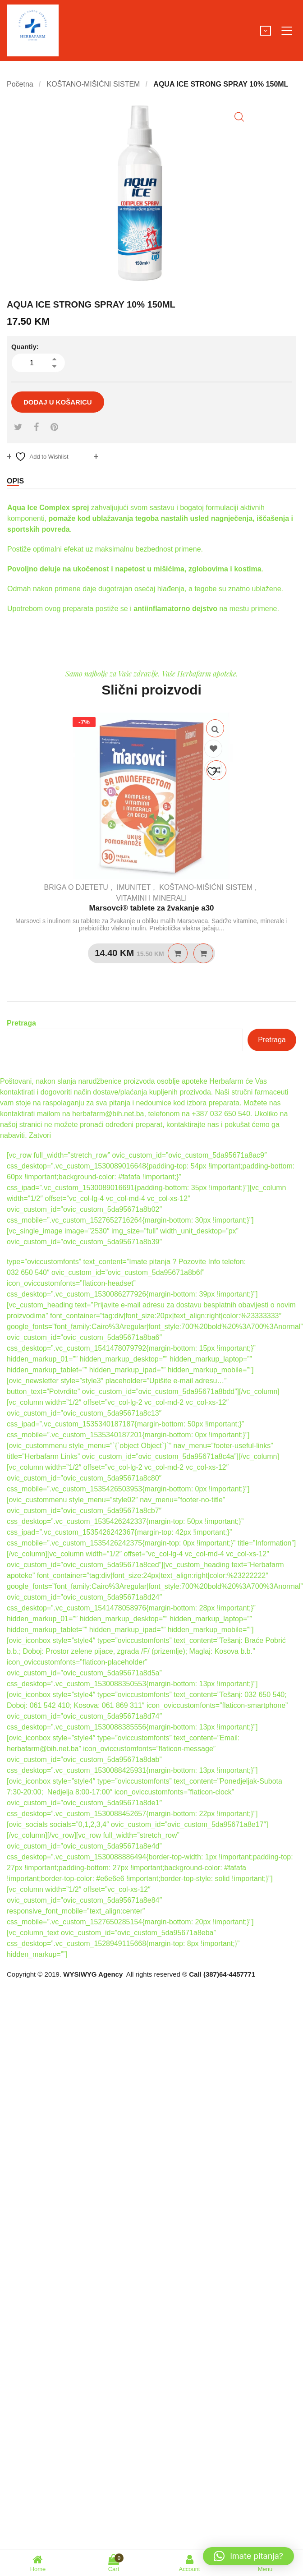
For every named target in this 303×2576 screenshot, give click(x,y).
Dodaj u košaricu (57, 402)
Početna (20, 84)
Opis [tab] (15, 481)
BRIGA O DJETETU (76, 887)
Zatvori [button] (40, 1135)
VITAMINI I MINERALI (151, 898)
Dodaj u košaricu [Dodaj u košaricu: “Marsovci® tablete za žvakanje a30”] (178, 953)
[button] (239, 117)
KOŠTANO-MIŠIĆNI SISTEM (93, 84)
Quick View (215, 728)
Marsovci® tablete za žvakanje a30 (151, 908)
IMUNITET (134, 887)
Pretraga (21, 1023)
